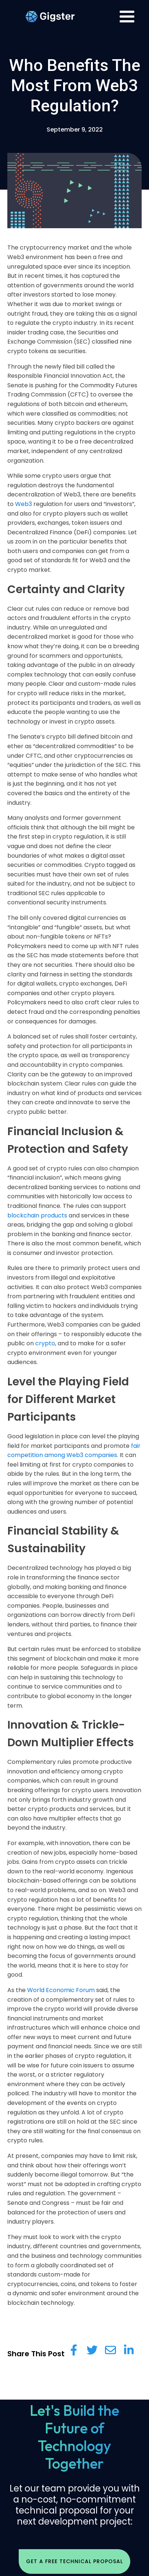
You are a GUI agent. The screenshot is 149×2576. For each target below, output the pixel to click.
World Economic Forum (61, 1990)
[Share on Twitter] (92, 2350)
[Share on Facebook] (73, 2350)
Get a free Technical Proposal (74, 2561)
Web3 (23, 504)
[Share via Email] (110, 2350)
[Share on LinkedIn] (128, 2350)
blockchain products (37, 1215)
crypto (44, 1343)
